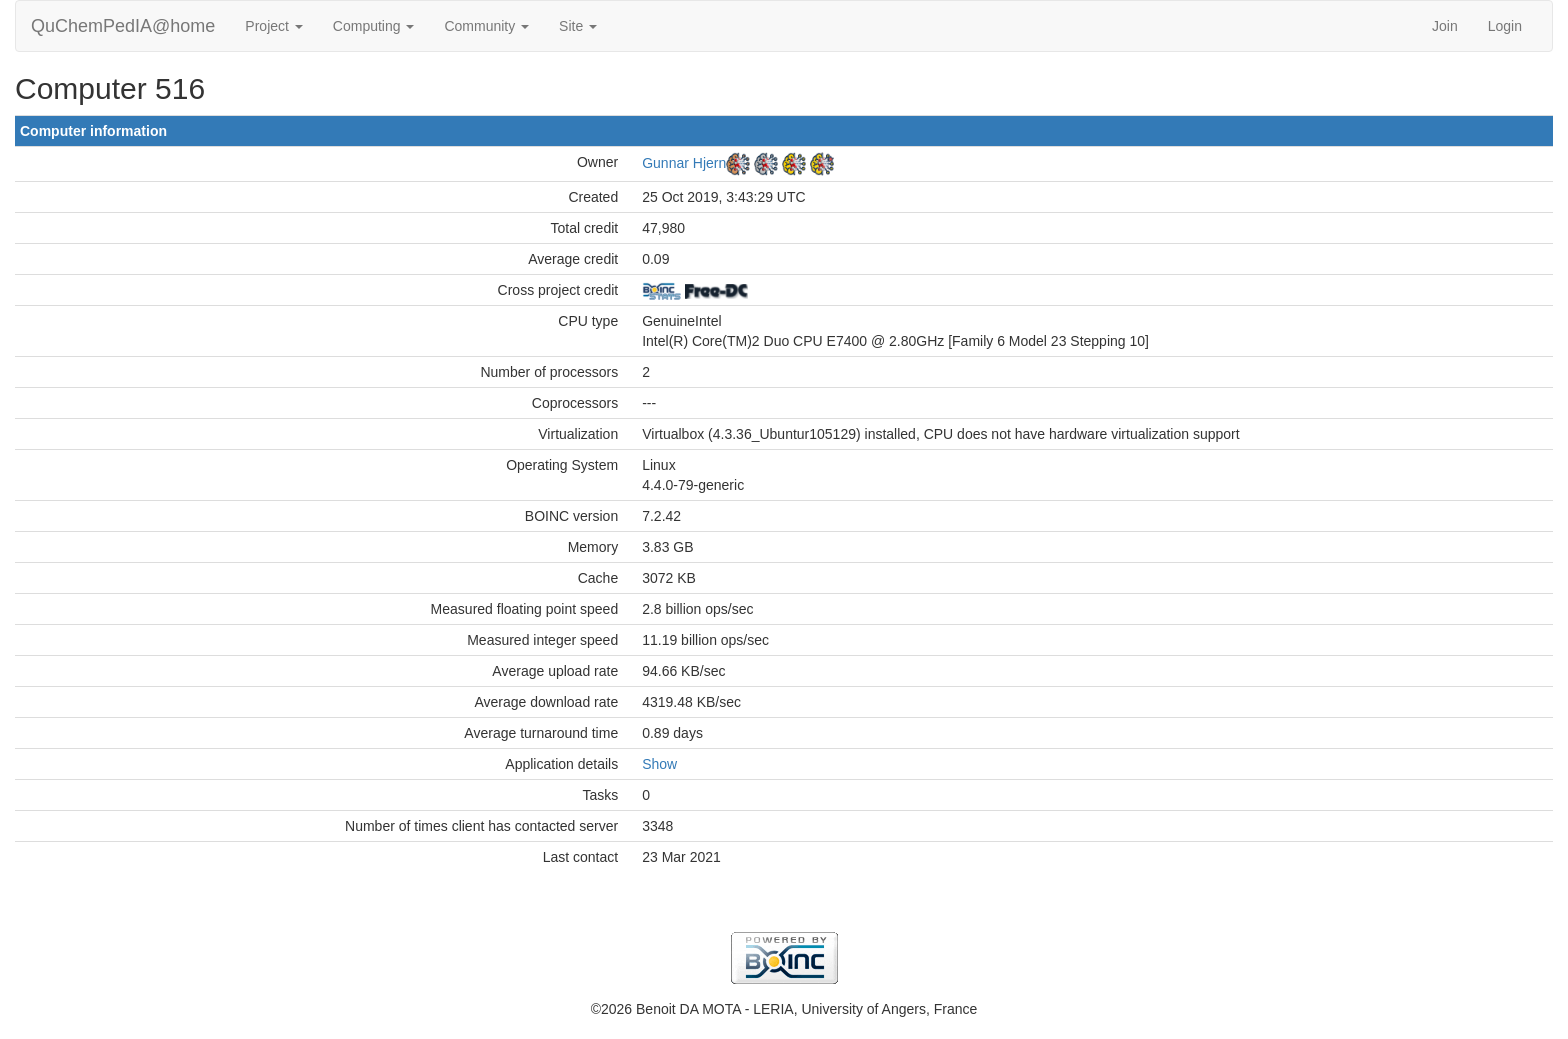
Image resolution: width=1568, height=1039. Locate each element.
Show (659, 764)
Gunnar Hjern (684, 163)
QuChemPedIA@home (123, 26)
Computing (374, 26)
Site (578, 26)
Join (1445, 26)
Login (1505, 26)
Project (273, 26)
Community (486, 26)
